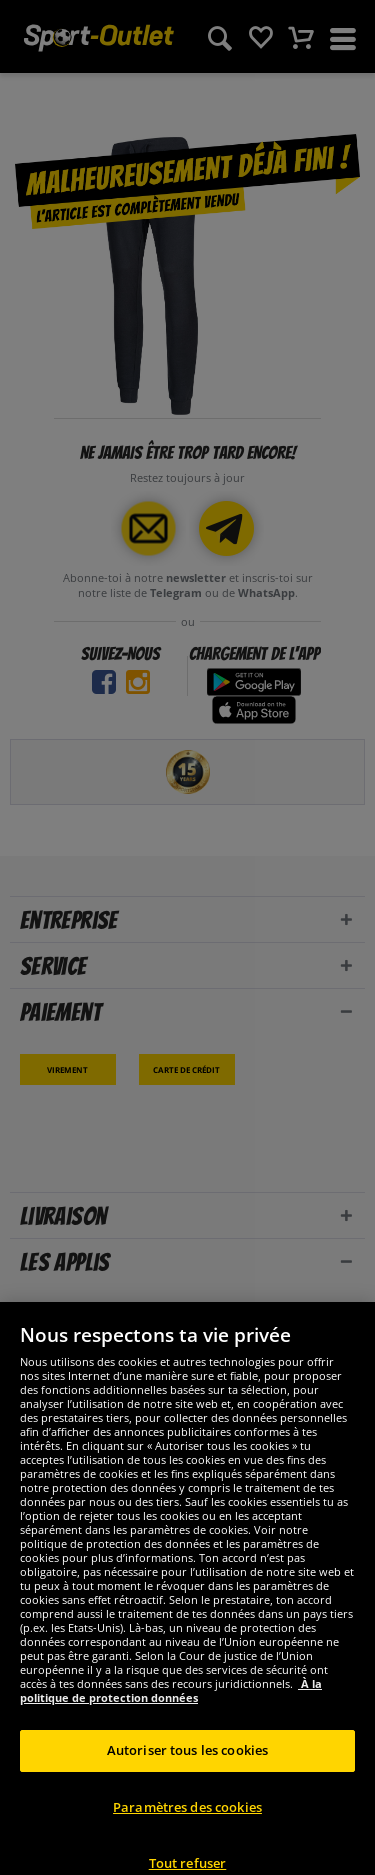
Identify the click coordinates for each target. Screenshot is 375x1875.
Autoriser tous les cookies (187, 1767)
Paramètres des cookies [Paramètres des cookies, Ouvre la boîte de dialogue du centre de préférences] (187, 1823)
